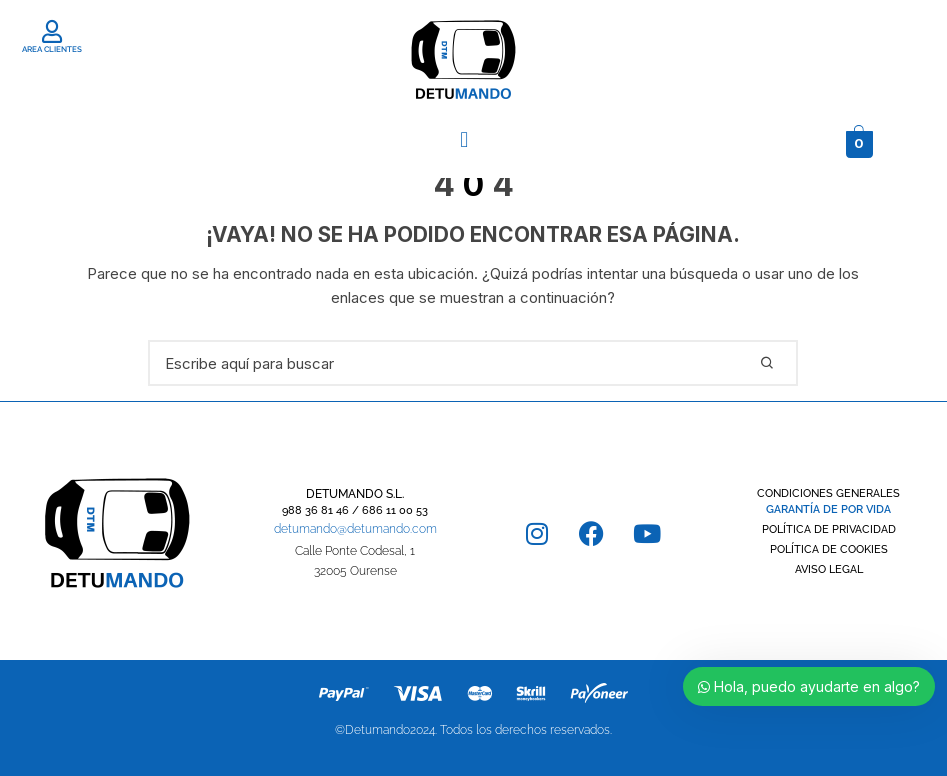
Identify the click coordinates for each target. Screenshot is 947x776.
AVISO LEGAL (829, 569)
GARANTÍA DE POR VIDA (828, 509)
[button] (464, 139)
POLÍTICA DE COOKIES (829, 549)
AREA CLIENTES (52, 49)
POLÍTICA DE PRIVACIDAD (829, 529)
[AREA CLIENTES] (51, 31)
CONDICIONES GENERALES (828, 493)
